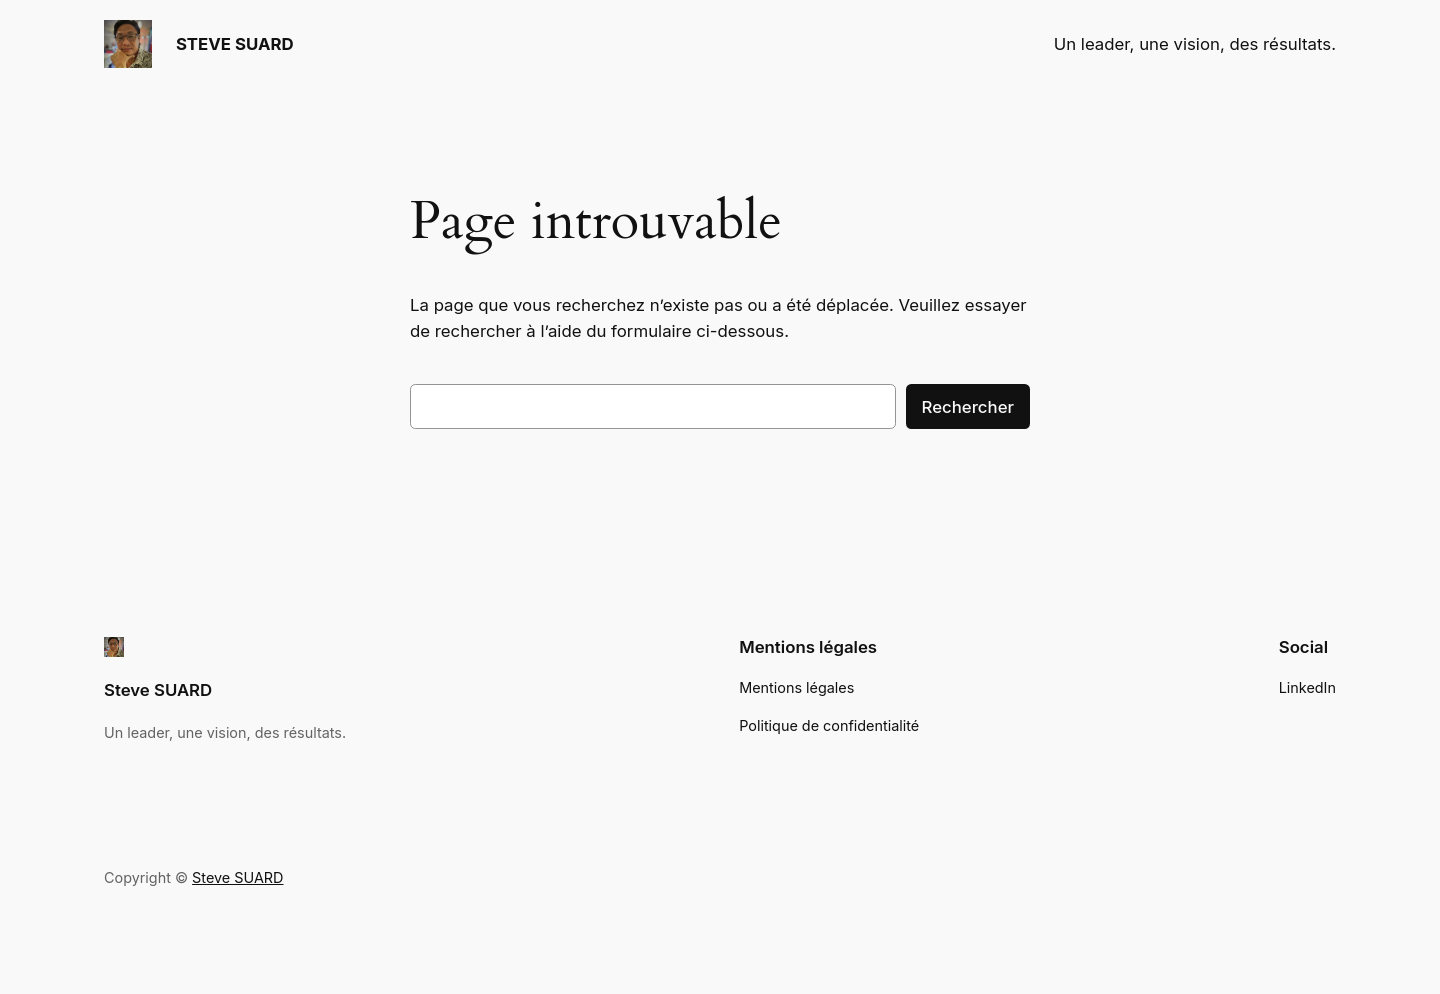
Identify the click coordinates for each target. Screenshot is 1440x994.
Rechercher (968, 407)
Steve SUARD (158, 690)
